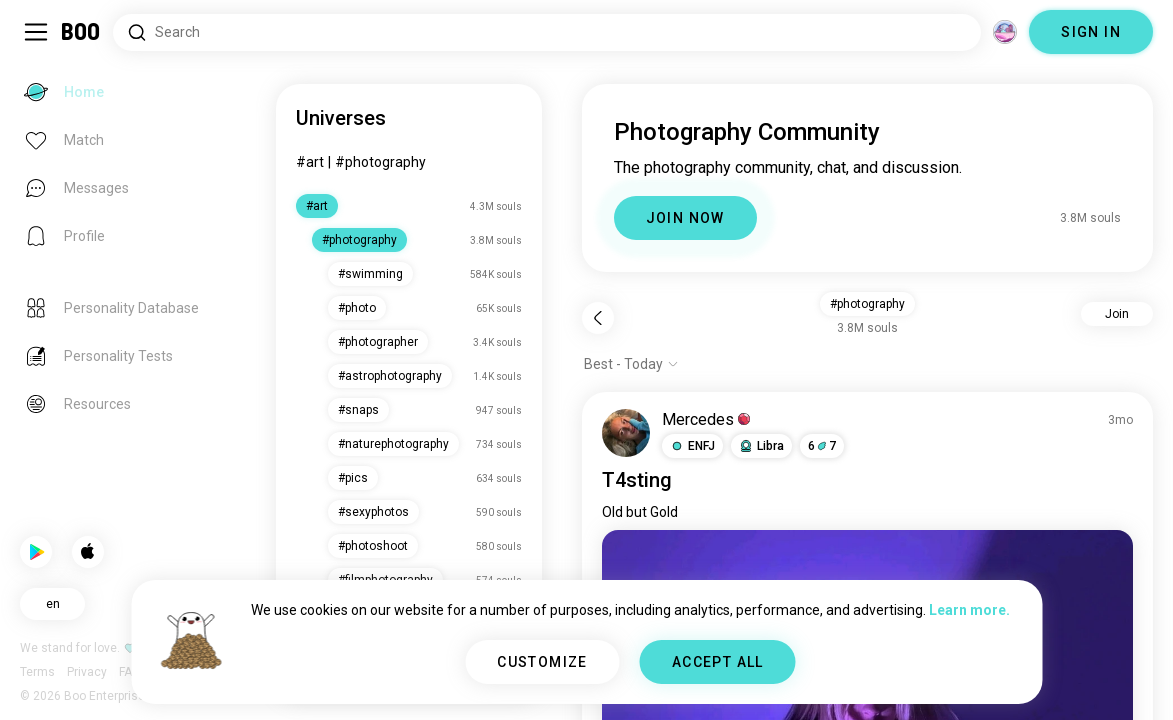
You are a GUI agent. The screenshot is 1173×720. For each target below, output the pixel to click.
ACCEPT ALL (718, 662)
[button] (692, 446)
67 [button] (822, 446)
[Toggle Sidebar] (36, 32)
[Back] (598, 318)
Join (1117, 314)
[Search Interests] (547, 32)
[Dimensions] (1005, 32)
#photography (380, 162)
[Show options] (631, 364)
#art (310, 162)
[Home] (81, 32)
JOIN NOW (685, 218)
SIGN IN (1091, 32)
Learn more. (969, 610)
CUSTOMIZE (542, 662)
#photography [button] (867, 304)
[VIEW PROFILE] (626, 433)
